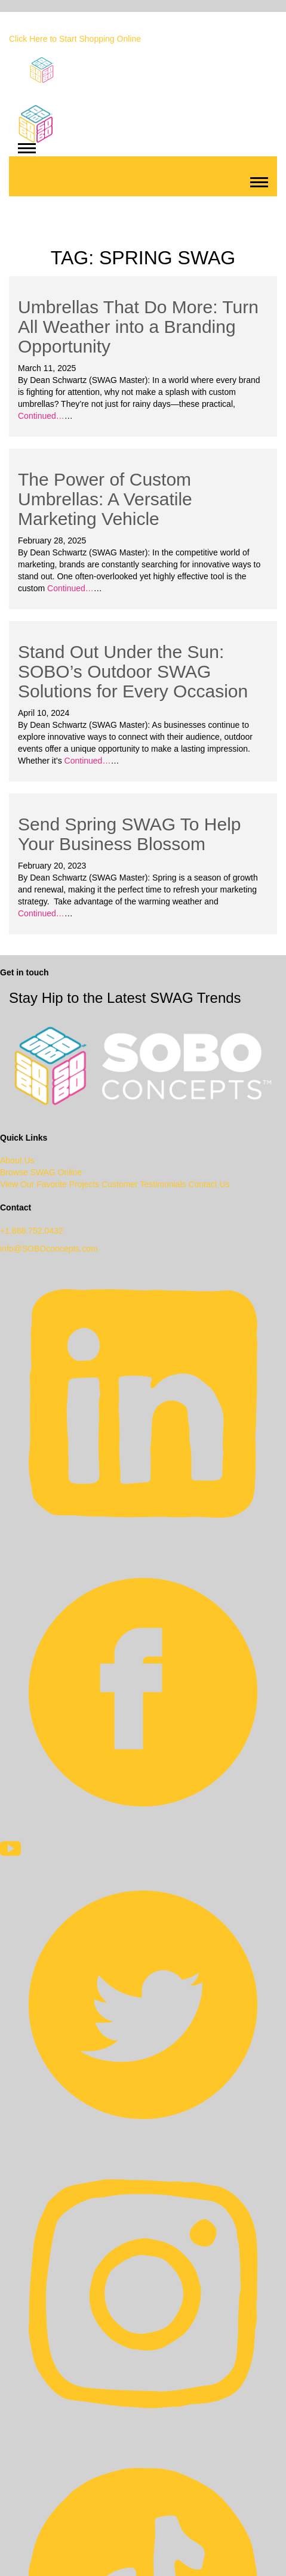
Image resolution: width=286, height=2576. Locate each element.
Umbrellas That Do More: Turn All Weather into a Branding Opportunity (138, 326)
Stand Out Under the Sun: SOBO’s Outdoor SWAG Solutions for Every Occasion (133, 671)
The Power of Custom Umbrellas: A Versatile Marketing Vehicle (105, 499)
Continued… (41, 416)
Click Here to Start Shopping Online (75, 39)
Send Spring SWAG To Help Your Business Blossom (129, 834)
